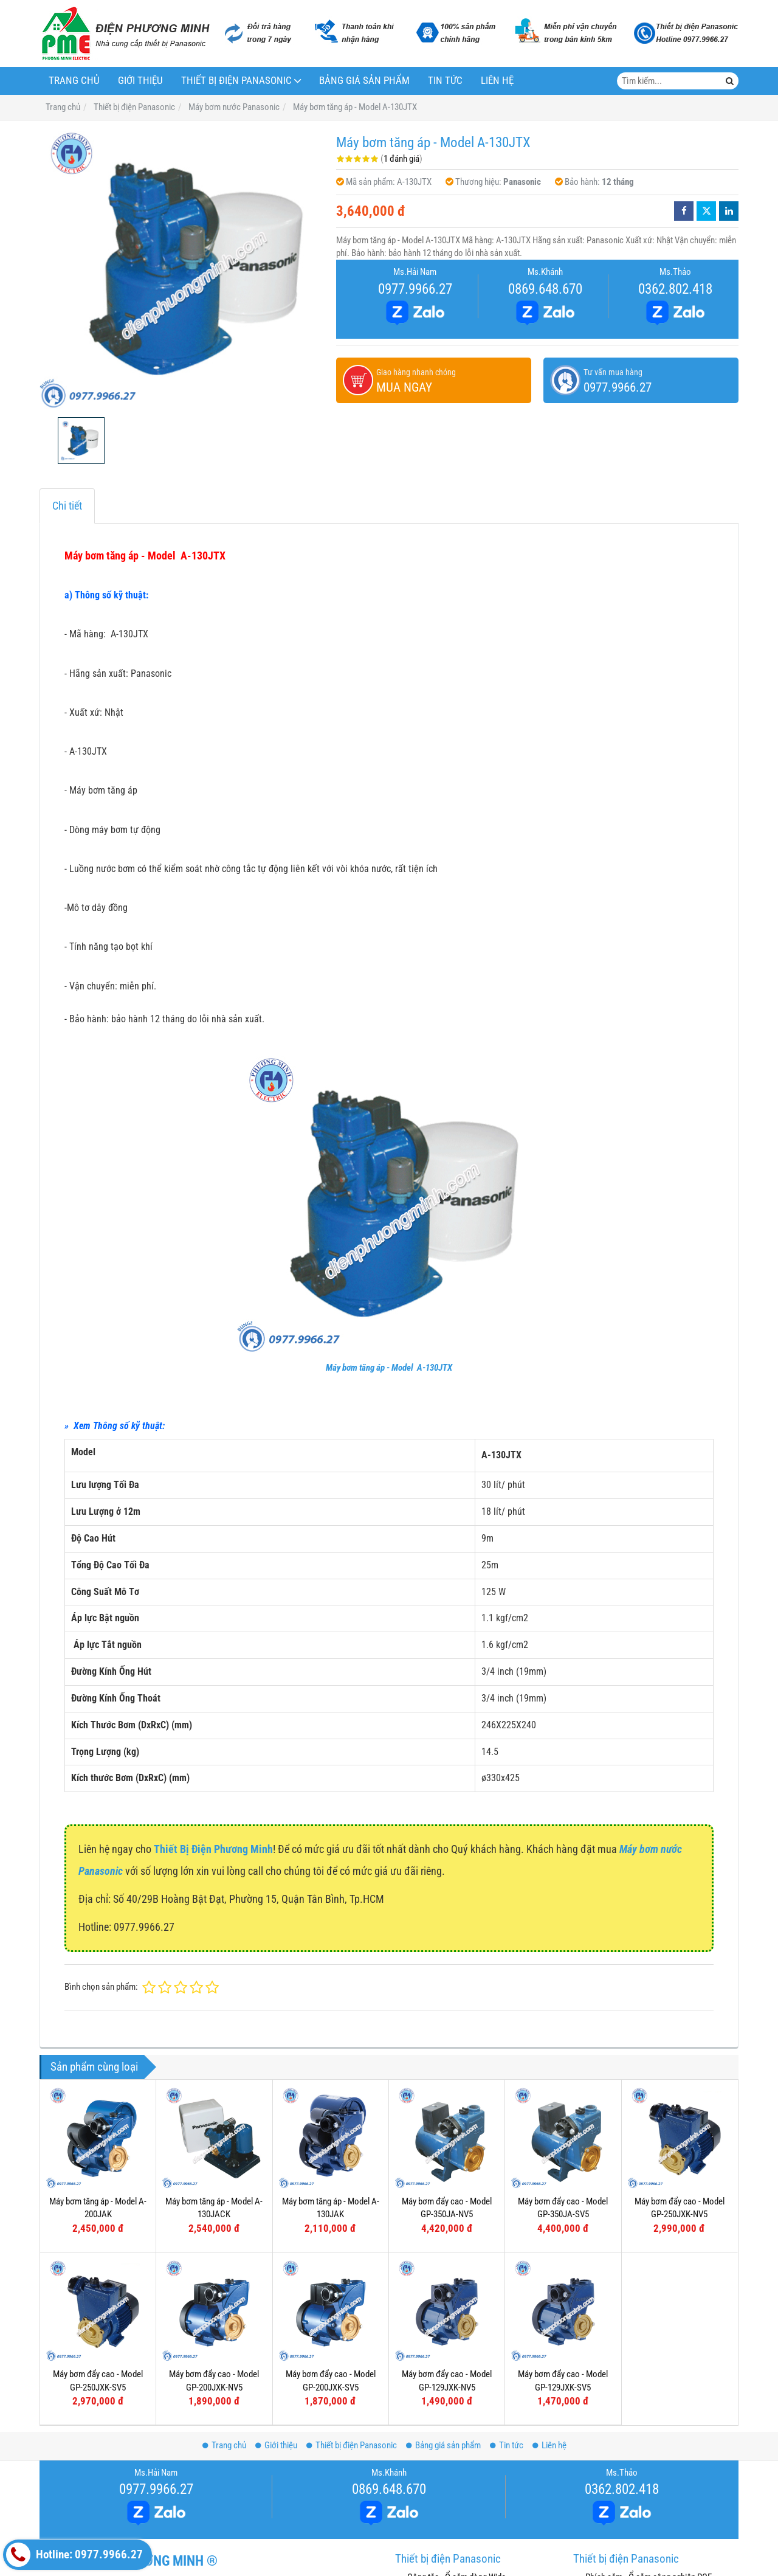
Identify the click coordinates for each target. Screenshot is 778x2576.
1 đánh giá (401, 158)
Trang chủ (74, 80)
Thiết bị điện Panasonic (236, 80)
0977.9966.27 (415, 289)
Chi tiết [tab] (67, 505)
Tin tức (445, 80)
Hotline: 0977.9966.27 (74, 2555)
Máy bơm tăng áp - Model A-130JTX (389, 1367)
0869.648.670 (545, 289)
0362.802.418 (675, 289)
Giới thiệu (140, 80)
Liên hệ (497, 80)
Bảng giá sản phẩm (364, 80)
